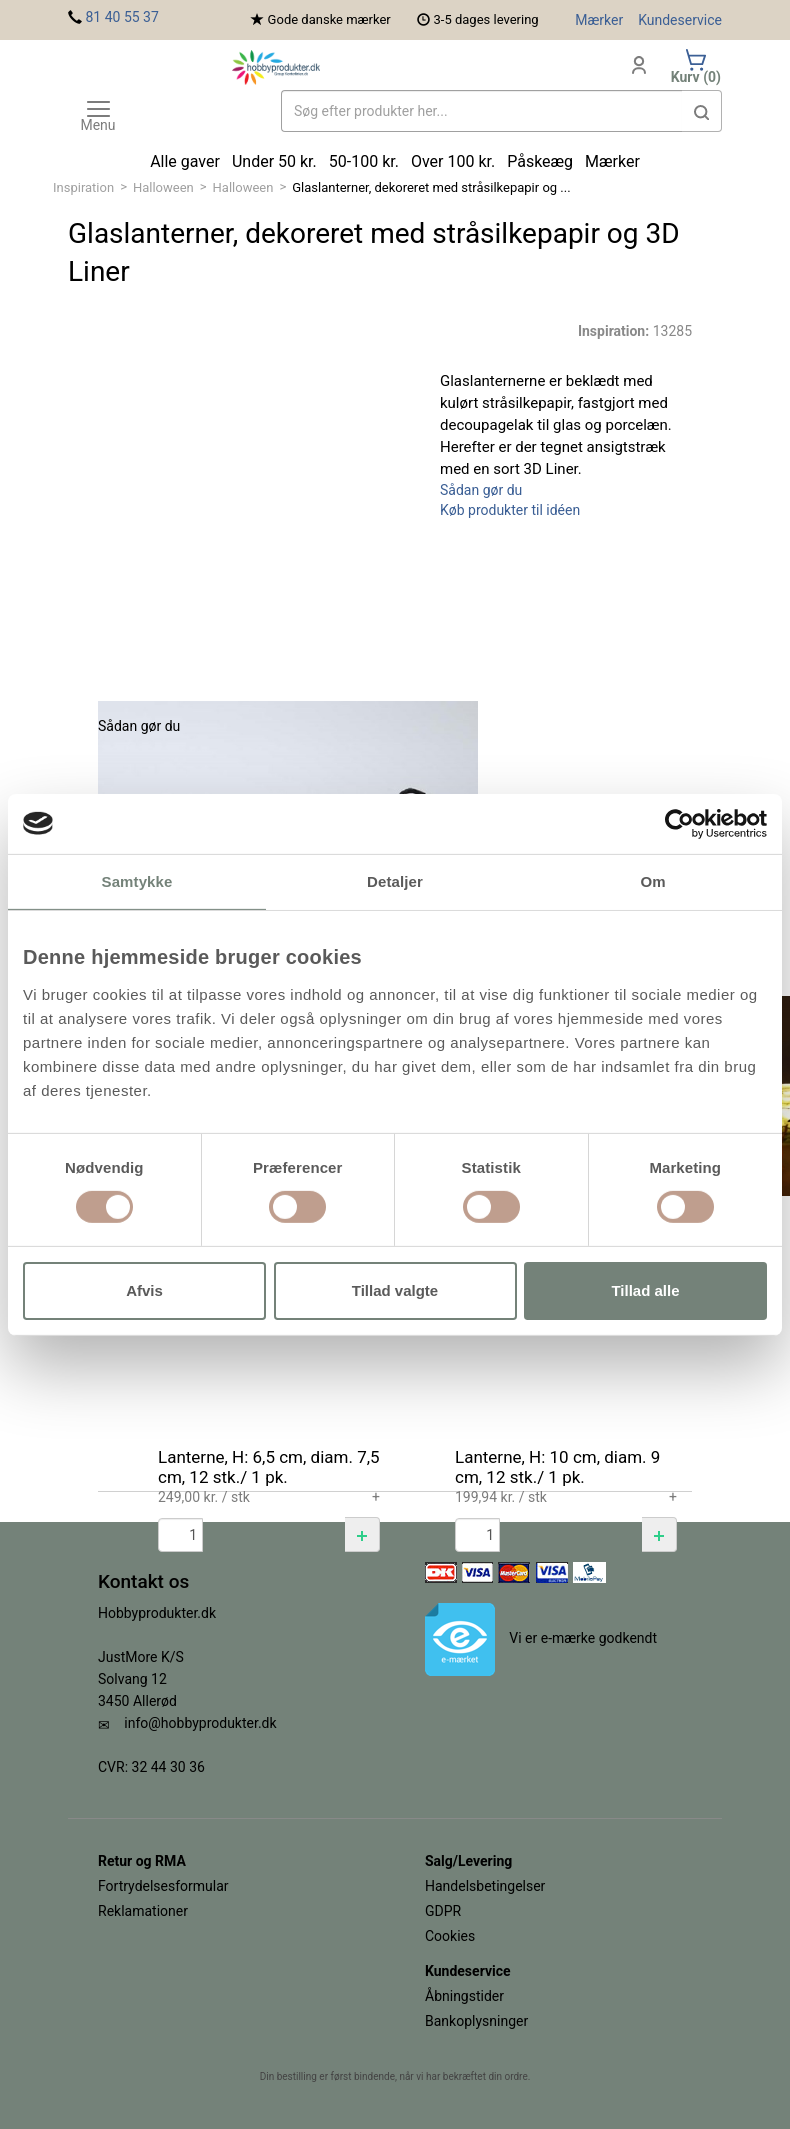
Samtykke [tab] (137, 880)
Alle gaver (185, 161)
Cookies (450, 1936)
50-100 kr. (364, 161)
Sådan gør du (481, 490)
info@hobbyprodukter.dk (200, 1723)
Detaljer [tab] (395, 880)
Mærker (599, 20)
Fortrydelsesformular (163, 1886)
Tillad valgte (395, 1290)
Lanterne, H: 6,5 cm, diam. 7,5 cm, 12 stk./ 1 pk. (269, 1467)
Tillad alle (645, 1290)
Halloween (163, 187)
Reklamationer (143, 1911)
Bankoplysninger (476, 2021)
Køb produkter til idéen (510, 510)
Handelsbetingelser (485, 1886)
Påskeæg (540, 161)
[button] (362, 1534)
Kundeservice (680, 20)
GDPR (443, 1911)
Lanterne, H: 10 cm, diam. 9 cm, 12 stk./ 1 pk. (557, 1467)
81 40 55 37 (121, 17)
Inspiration (83, 187)
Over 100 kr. (453, 161)
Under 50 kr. (274, 161)
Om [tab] (652, 880)
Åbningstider (464, 1996)
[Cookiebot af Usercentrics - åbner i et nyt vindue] (679, 823)
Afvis (144, 1290)
